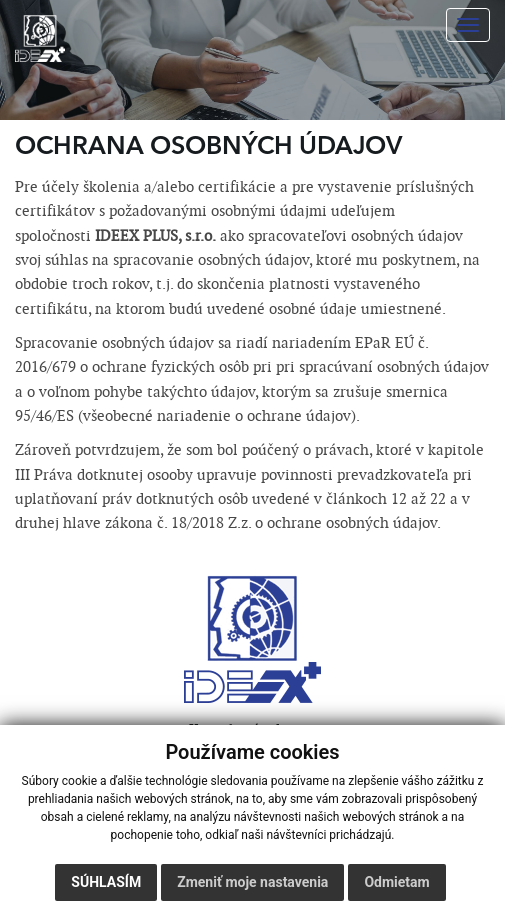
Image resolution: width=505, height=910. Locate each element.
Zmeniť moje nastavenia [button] (252, 882)
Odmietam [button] (396, 882)
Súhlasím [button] (106, 882)
